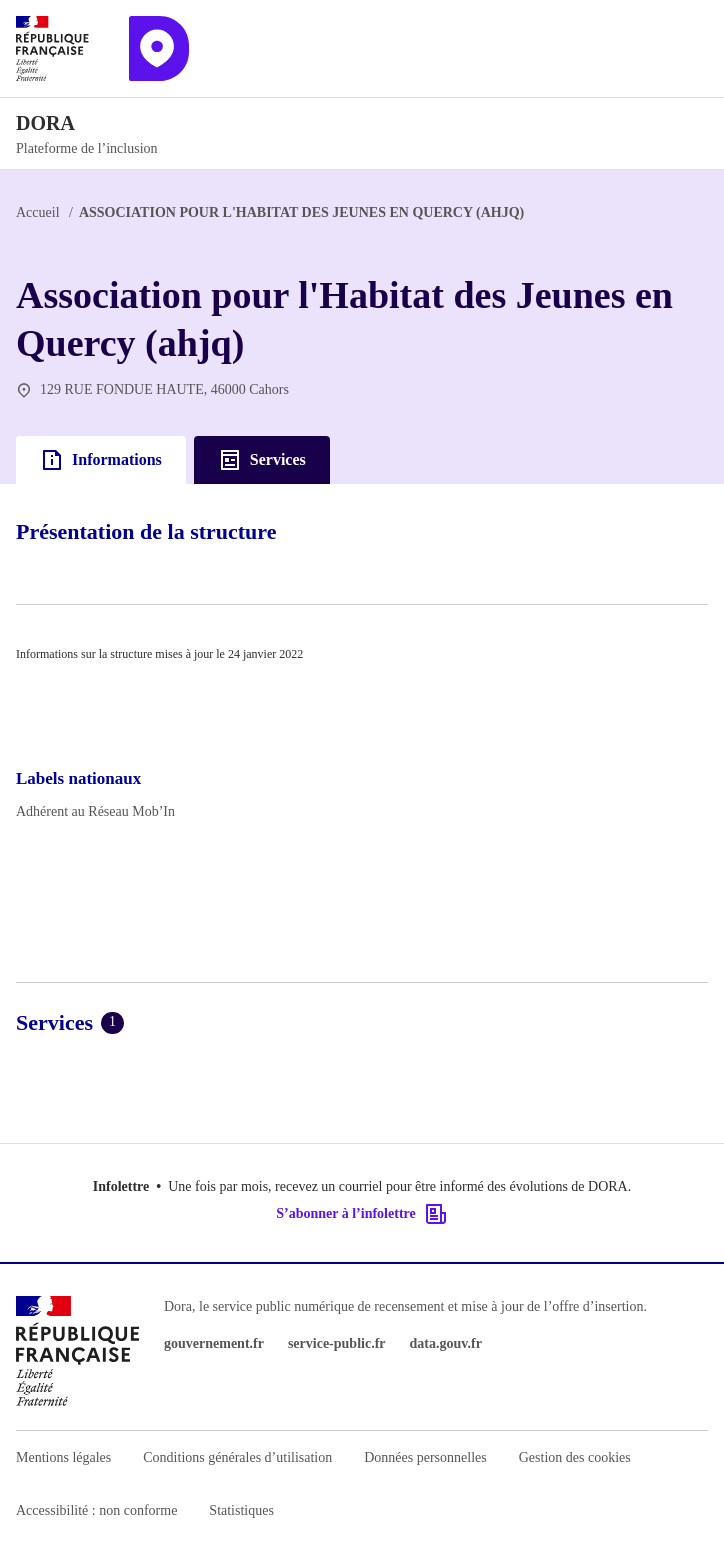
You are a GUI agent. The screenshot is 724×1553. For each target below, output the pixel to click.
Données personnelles (425, 1457)
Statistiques (241, 1510)
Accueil (38, 212)
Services (262, 460)
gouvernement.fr (214, 1343)
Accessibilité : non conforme (96, 1510)
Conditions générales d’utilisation (237, 1457)
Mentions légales (63, 1457)
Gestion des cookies (575, 1457)
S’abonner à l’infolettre (361, 1214)
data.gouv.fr (446, 1343)
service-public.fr (337, 1343)
